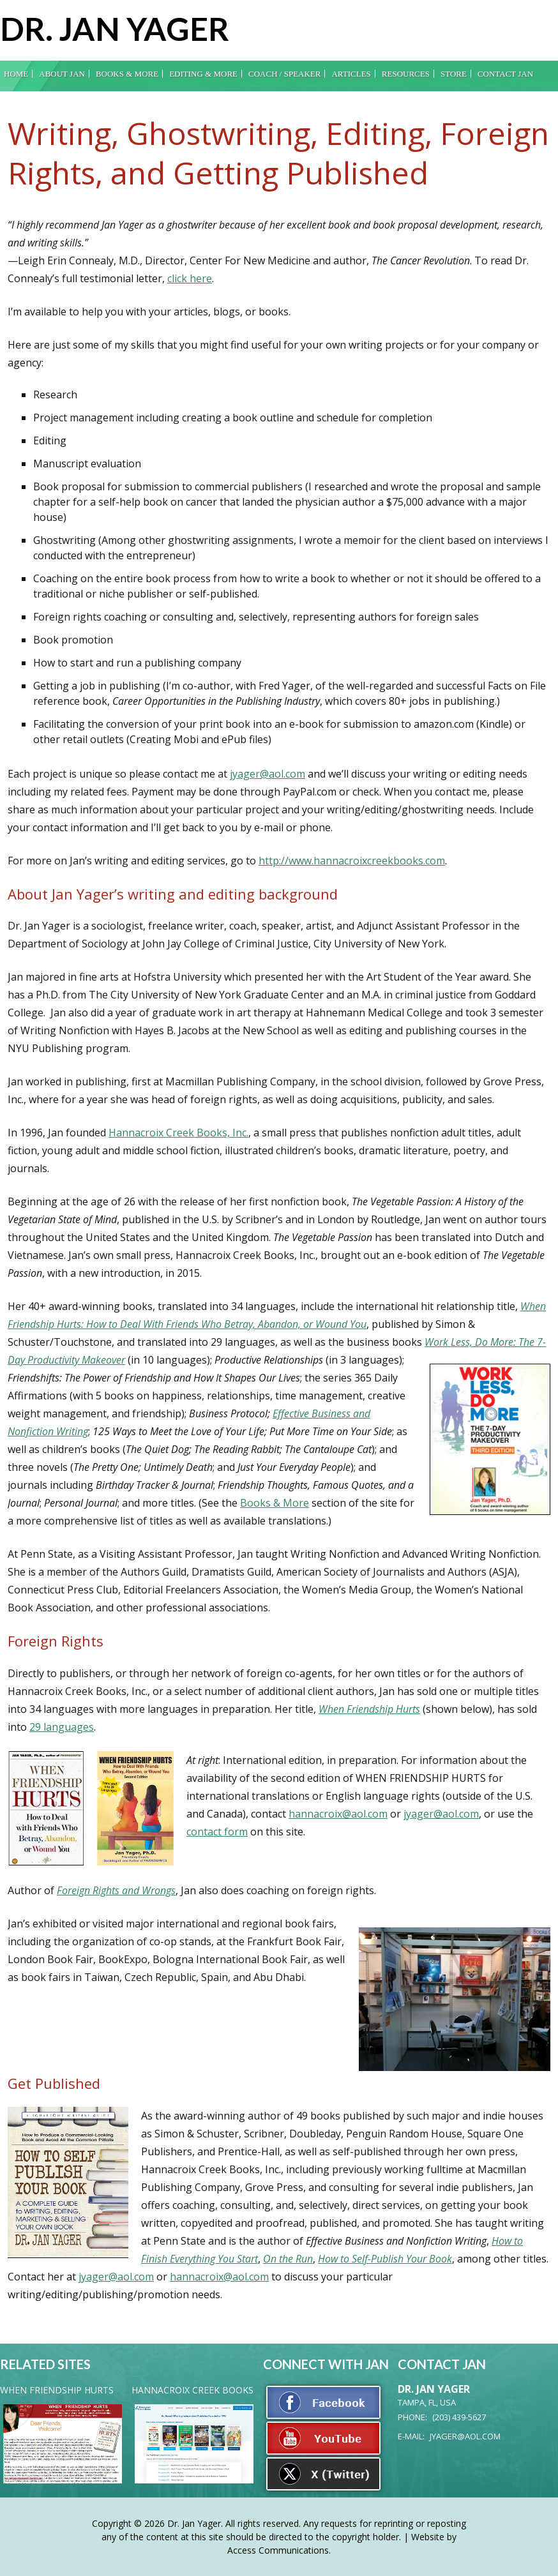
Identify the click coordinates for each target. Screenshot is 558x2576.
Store (454, 74)
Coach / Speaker (284, 74)
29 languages (61, 1727)
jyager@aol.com (267, 774)
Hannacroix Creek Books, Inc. (178, 1133)
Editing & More (203, 74)
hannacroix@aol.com (338, 1814)
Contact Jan (505, 74)
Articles (350, 74)
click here (189, 278)
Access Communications (278, 2550)
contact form (217, 1832)
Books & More (127, 74)
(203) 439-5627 (459, 2417)
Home (16, 74)
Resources (406, 74)
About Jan (62, 74)
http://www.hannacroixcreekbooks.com (352, 861)
